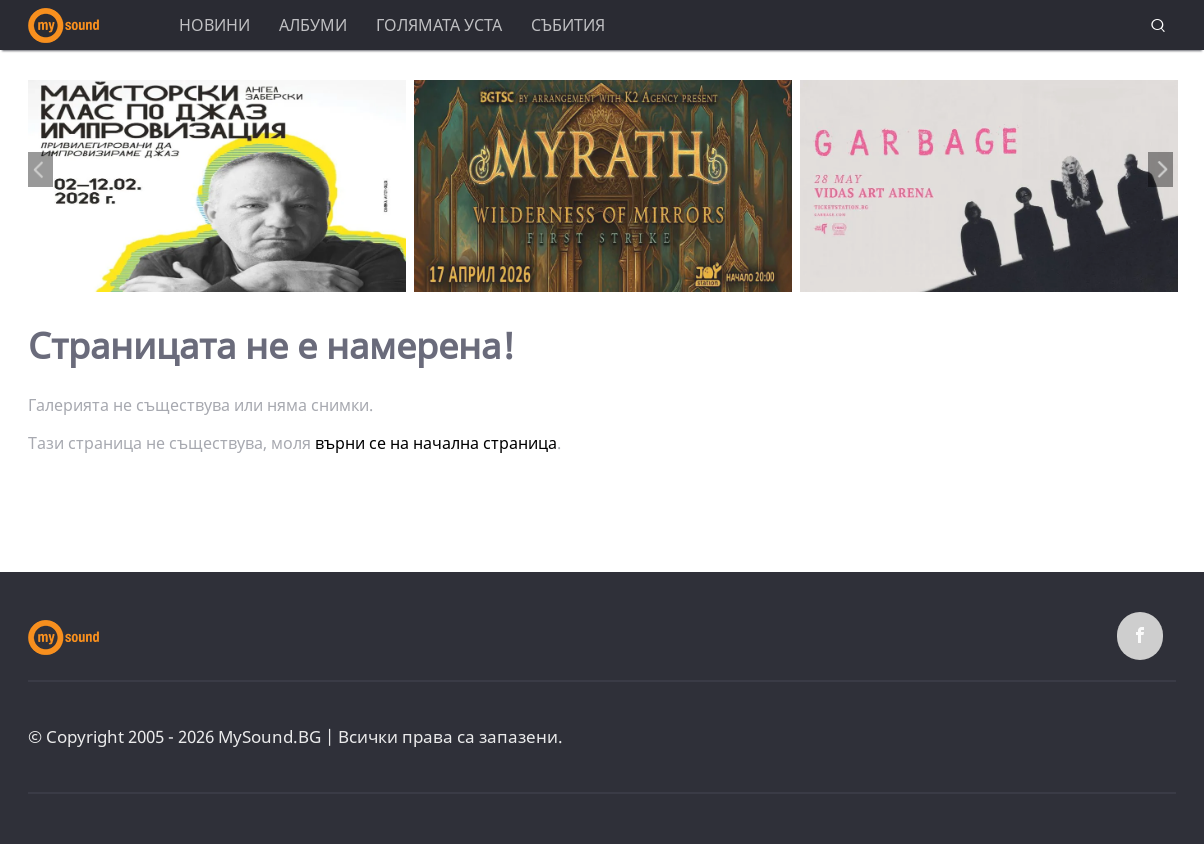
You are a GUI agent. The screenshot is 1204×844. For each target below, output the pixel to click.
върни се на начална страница (436, 443)
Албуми (313, 25)
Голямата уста (439, 25)
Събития (568, 25)
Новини (214, 25)
